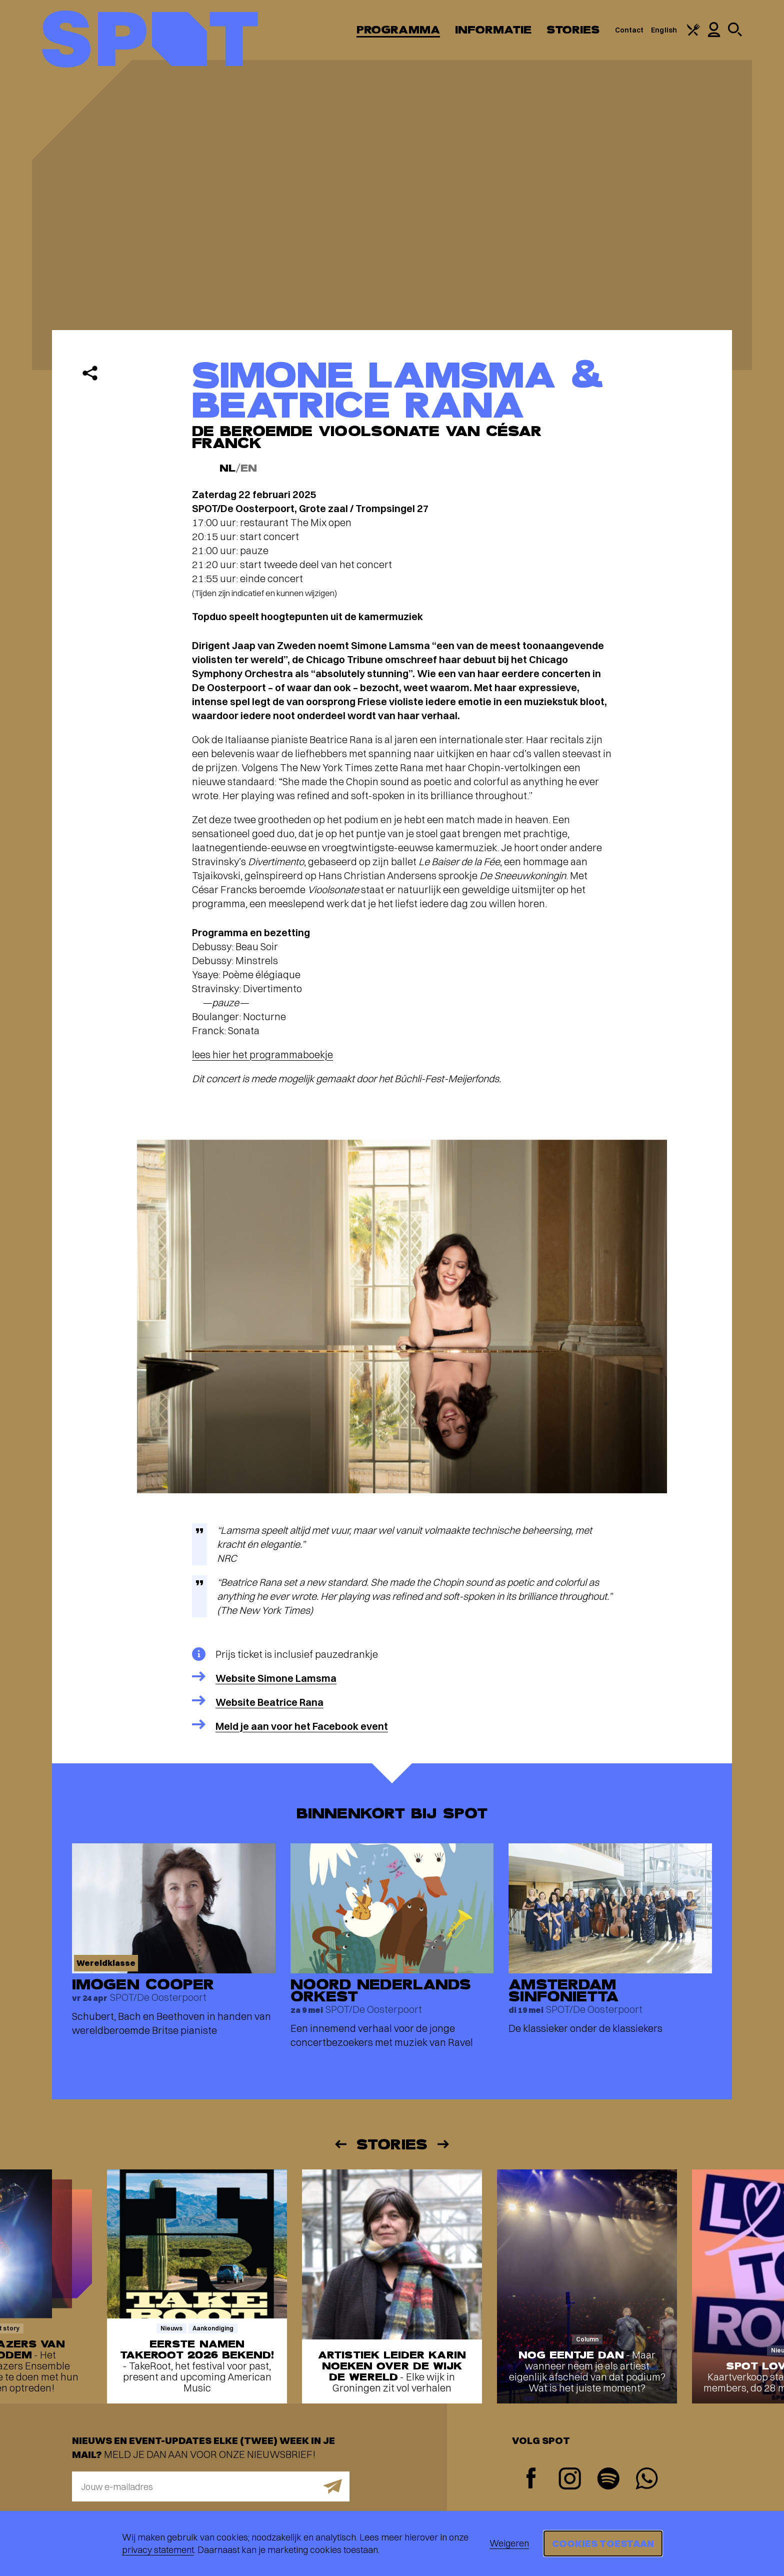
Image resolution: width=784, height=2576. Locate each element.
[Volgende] (444, 2144)
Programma (398, 30)
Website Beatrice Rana (270, 1702)
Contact (629, 30)
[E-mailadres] (211, 2486)
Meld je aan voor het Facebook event (302, 1726)
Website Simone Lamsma (276, 1678)
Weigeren (509, 2543)
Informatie (493, 30)
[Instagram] (569, 2479)
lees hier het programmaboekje (262, 1054)
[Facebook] (531, 2479)
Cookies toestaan (603, 2543)
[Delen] (90, 373)
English (664, 30)
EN (248, 468)
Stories (573, 30)
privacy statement (158, 2549)
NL (228, 468)
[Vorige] (340, 2144)
